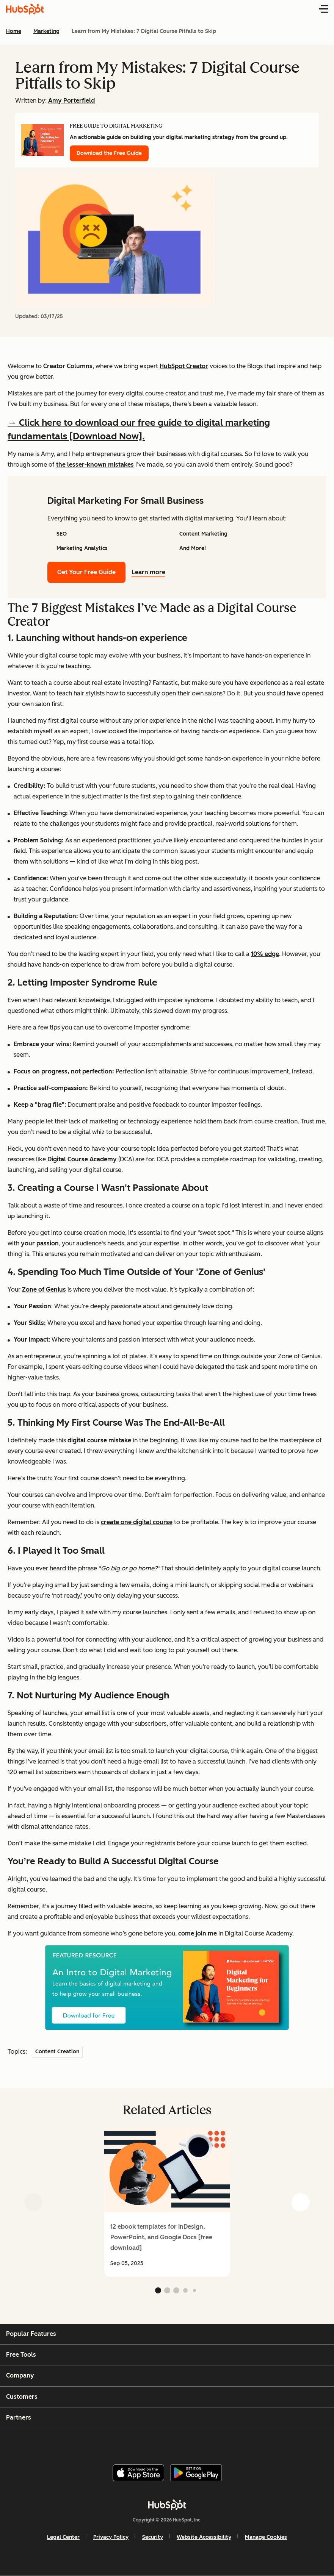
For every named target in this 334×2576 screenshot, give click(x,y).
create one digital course (136, 1522)
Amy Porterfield (71, 100)
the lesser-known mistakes (95, 464)
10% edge (265, 954)
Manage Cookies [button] (266, 2537)
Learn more (153, 572)
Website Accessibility (204, 2537)
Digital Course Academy (82, 1159)
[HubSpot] (167, 2504)
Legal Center (63, 2537)
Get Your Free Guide (86, 572)
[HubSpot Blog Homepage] (25, 9)
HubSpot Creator (184, 366)
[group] (167, 2202)
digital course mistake (99, 1440)
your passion (40, 1243)
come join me (197, 1933)
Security (152, 2537)
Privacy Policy (111, 2537)
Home (13, 31)
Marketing (46, 31)
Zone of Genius (44, 1289)
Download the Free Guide (109, 153)
